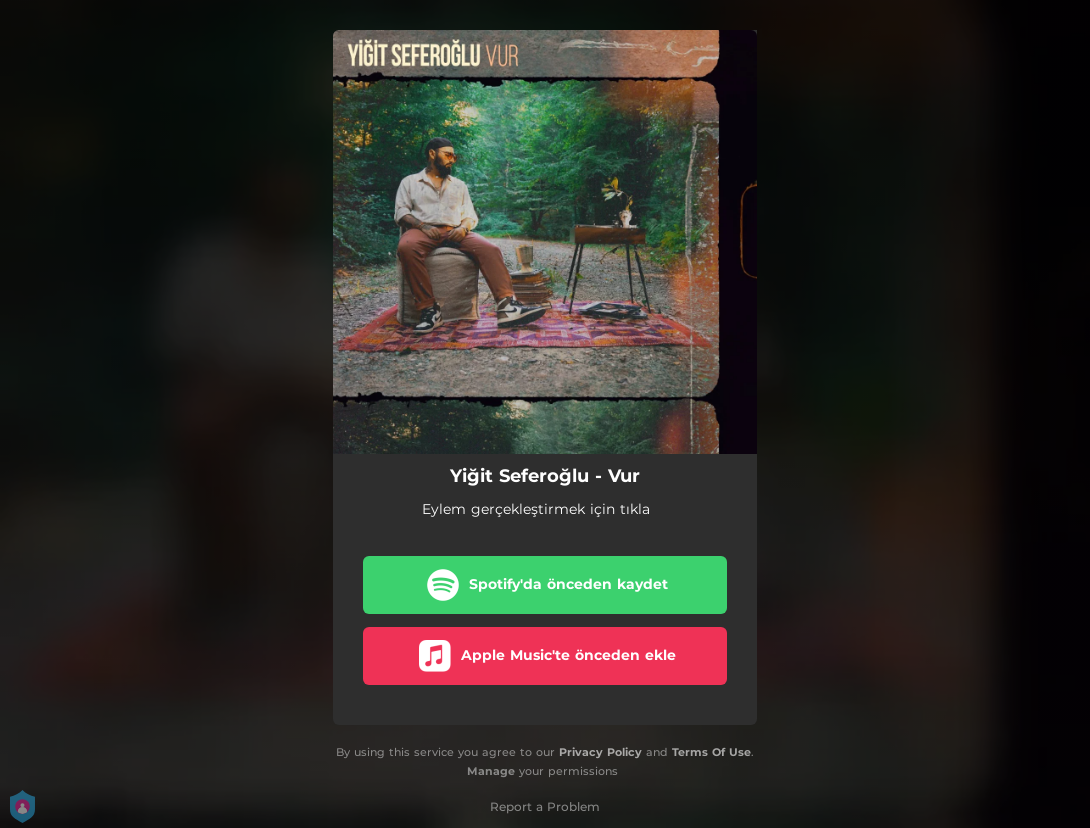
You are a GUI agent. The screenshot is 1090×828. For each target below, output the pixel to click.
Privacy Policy (600, 752)
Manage (491, 771)
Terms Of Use (711, 752)
